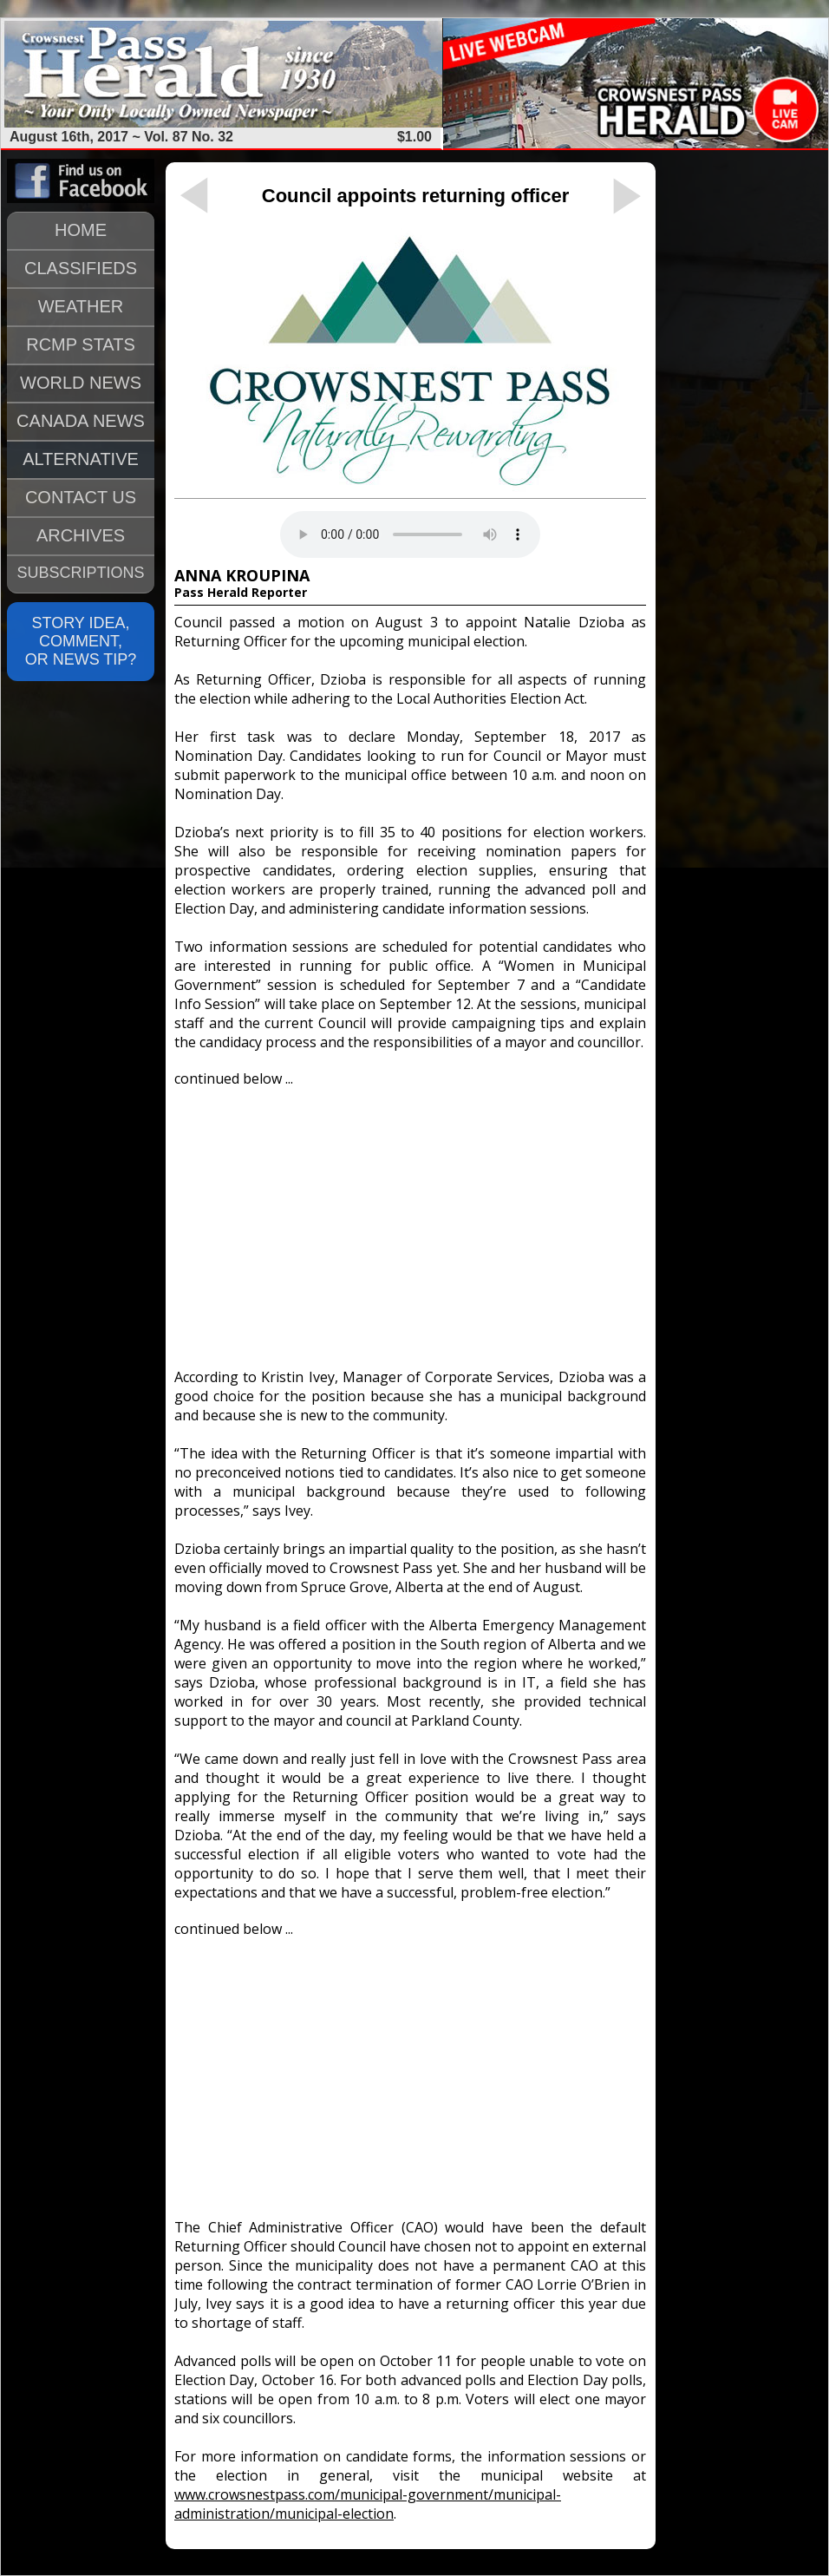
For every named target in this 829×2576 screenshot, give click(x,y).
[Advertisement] (410, 1219)
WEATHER (81, 306)
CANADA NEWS (80, 420)
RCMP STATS (80, 344)
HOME (81, 229)
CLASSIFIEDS (80, 268)
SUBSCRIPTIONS (80, 572)
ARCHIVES (80, 535)
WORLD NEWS (80, 382)
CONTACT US (80, 497)
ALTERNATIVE (81, 459)
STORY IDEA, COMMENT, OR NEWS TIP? (81, 641)
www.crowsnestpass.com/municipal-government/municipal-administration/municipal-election (367, 2504)
